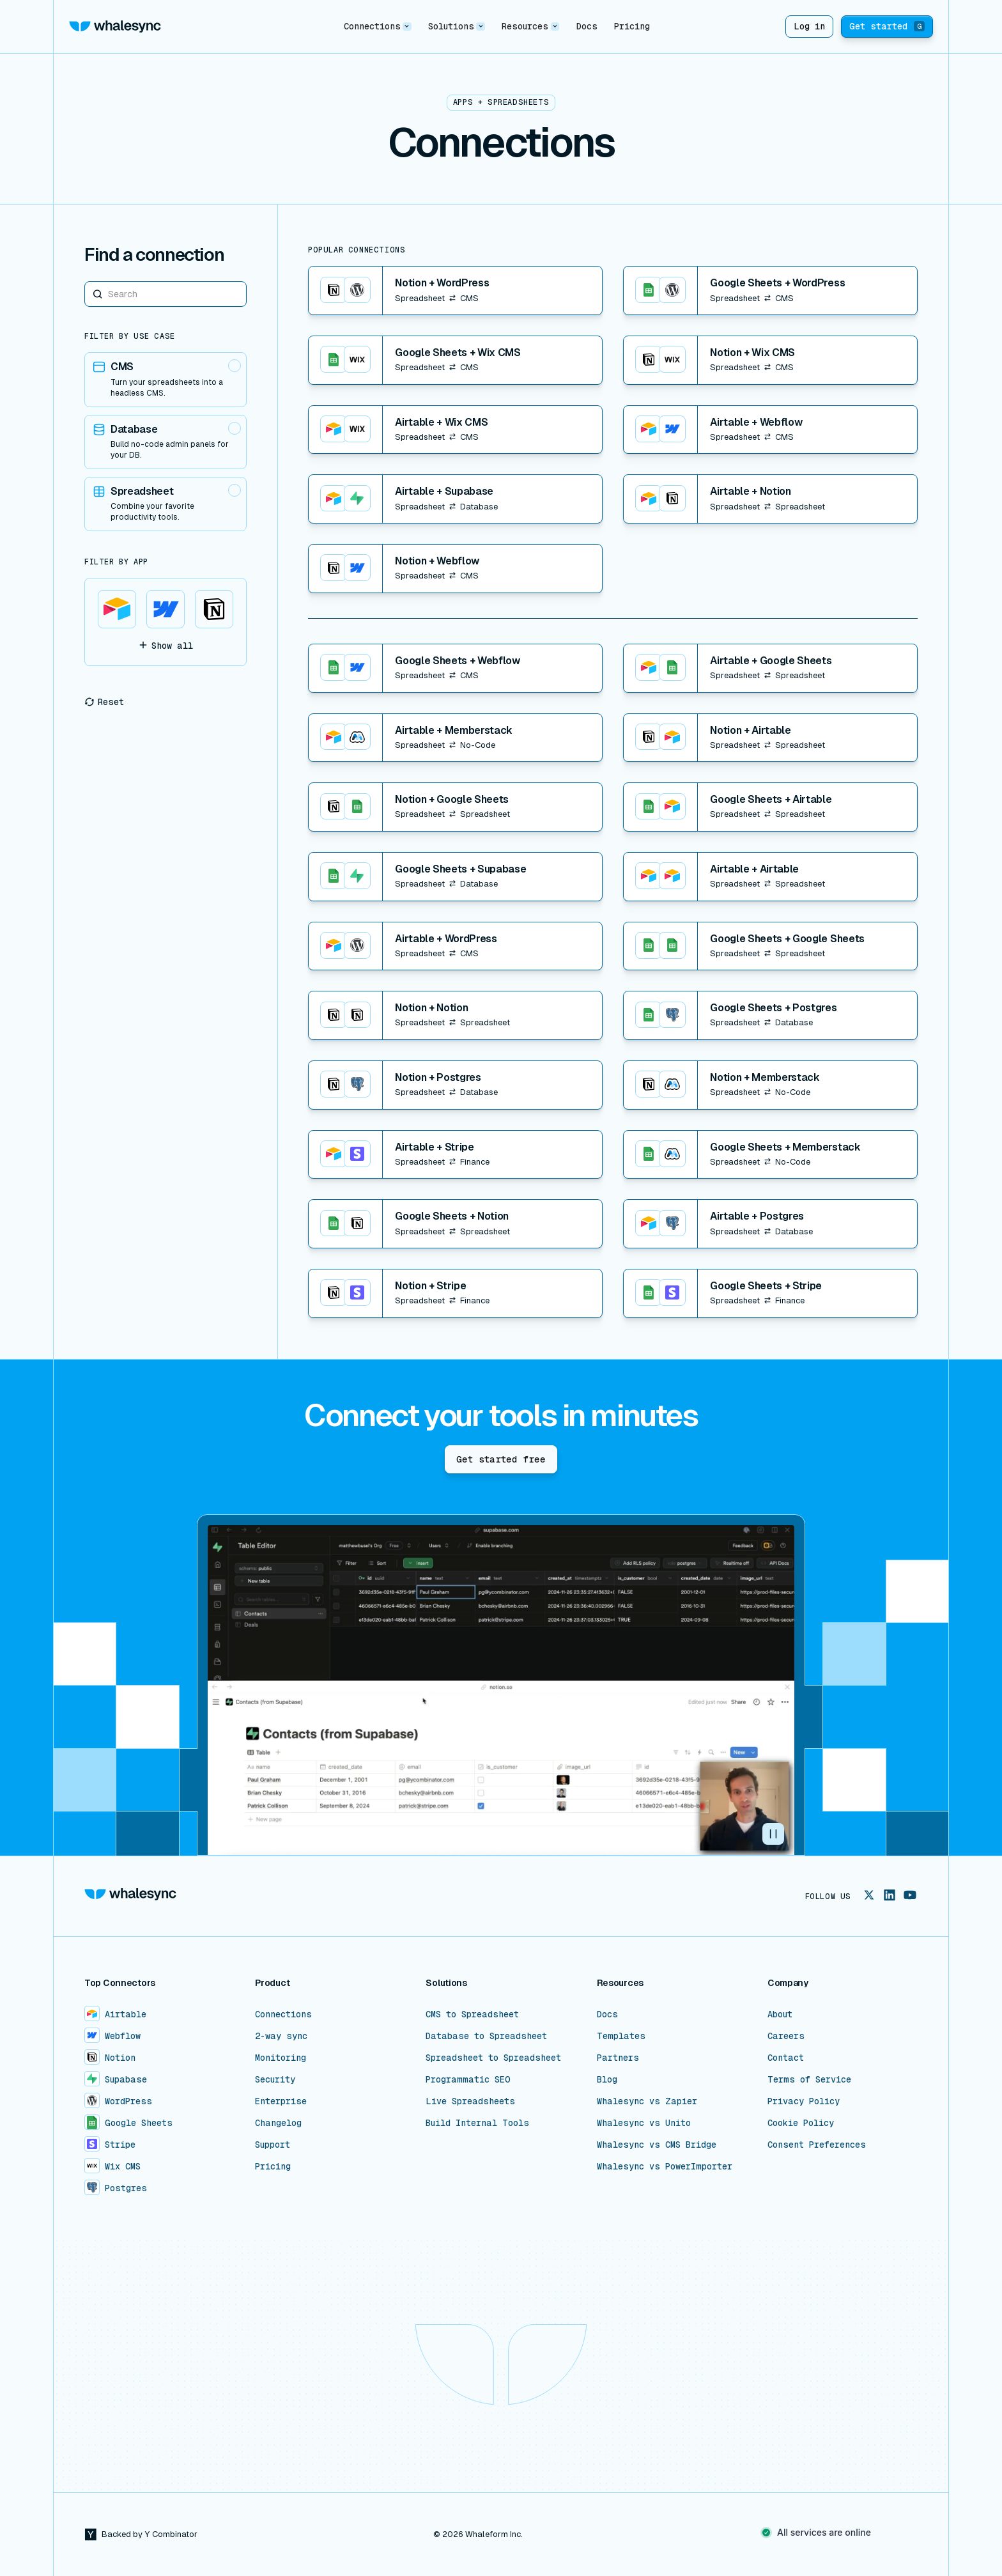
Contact (785, 2057)
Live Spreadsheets (470, 2101)
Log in (809, 26)
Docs (586, 26)
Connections (283, 2014)
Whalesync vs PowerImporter (664, 2166)
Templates (621, 2036)
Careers (786, 2036)
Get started (887, 26)
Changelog (278, 2123)
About (779, 2014)
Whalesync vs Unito (644, 2123)
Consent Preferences (816, 2144)
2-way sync (281, 2036)
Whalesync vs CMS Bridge (656, 2144)
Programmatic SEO (468, 2079)
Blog (607, 2079)
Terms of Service (809, 2079)
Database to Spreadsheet (486, 2036)
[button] (377, 26)
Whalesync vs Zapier (647, 2101)
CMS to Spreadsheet (472, 2014)
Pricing (632, 26)
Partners (618, 2057)
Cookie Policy (800, 2123)
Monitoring (280, 2057)
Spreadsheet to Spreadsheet (493, 2057)
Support (272, 2144)
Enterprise (281, 2101)
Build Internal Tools (477, 2123)
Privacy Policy (803, 2101)
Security (275, 2079)
